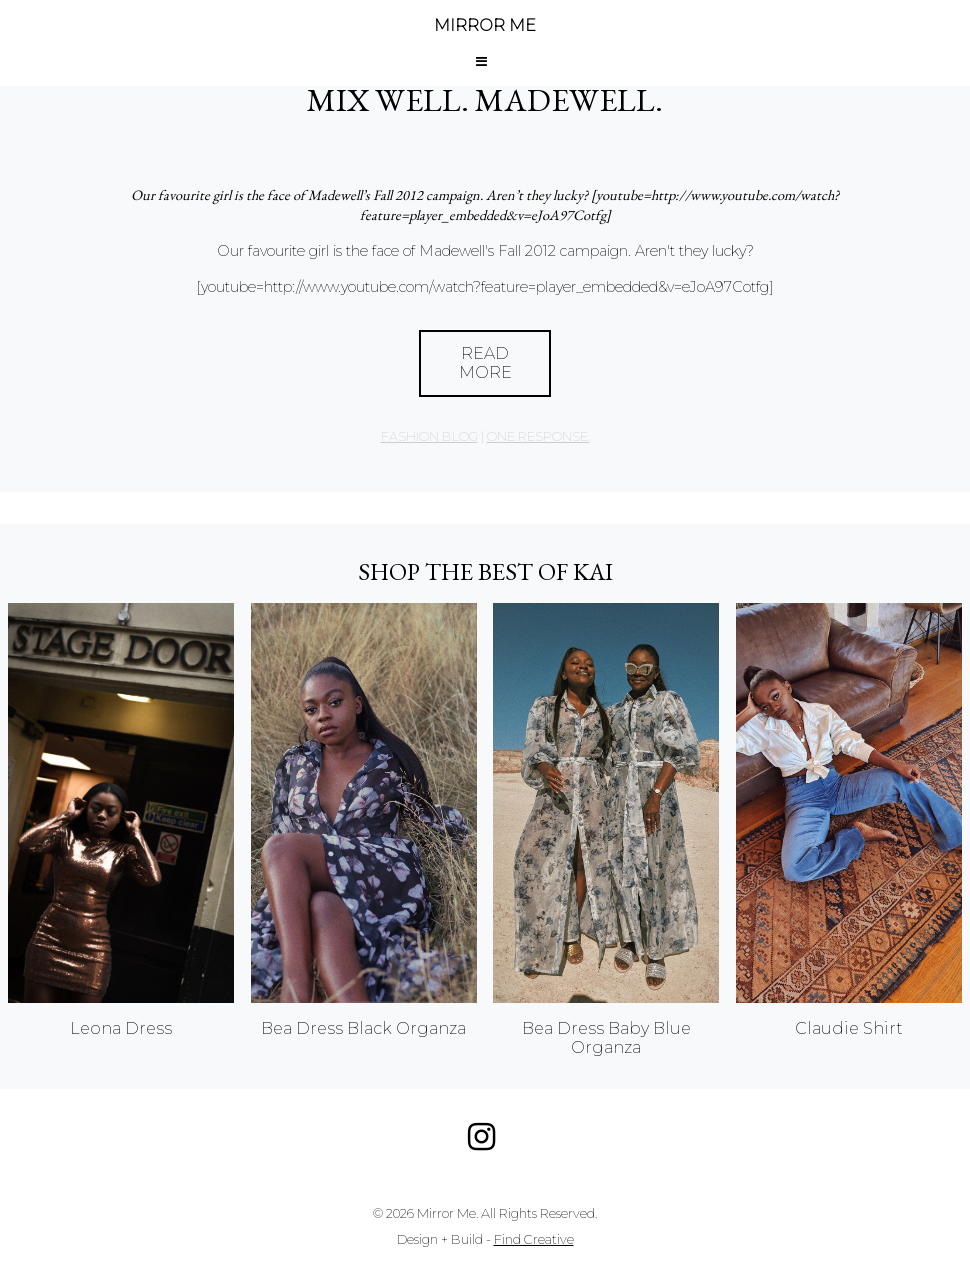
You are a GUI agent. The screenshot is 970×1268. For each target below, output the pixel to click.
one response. (538, 436)
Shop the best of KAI (485, 571)
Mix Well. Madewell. (485, 100)
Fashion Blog (429, 436)
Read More (485, 363)
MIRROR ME (485, 25)
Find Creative (534, 1239)
